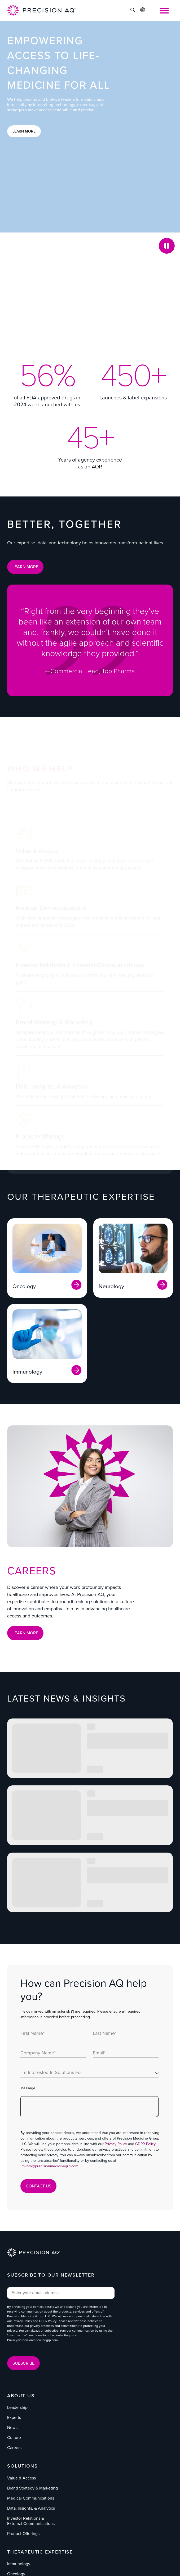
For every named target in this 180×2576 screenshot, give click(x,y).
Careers (14, 2448)
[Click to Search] (132, 11)
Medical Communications (30, 2498)
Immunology (18, 2564)
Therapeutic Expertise (40, 2551)
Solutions (22, 2466)
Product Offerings (23, 2534)
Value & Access (21, 2478)
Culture (14, 2437)
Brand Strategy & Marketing (32, 2488)
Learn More (24, 131)
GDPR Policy (145, 2144)
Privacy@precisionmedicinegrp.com (49, 2166)
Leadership (17, 2407)
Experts (14, 2417)
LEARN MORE (25, 567)
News (12, 2427)
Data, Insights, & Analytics (31, 2508)
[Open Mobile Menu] (164, 11)
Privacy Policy (116, 2144)
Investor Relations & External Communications (31, 2521)
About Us (20, 2395)
